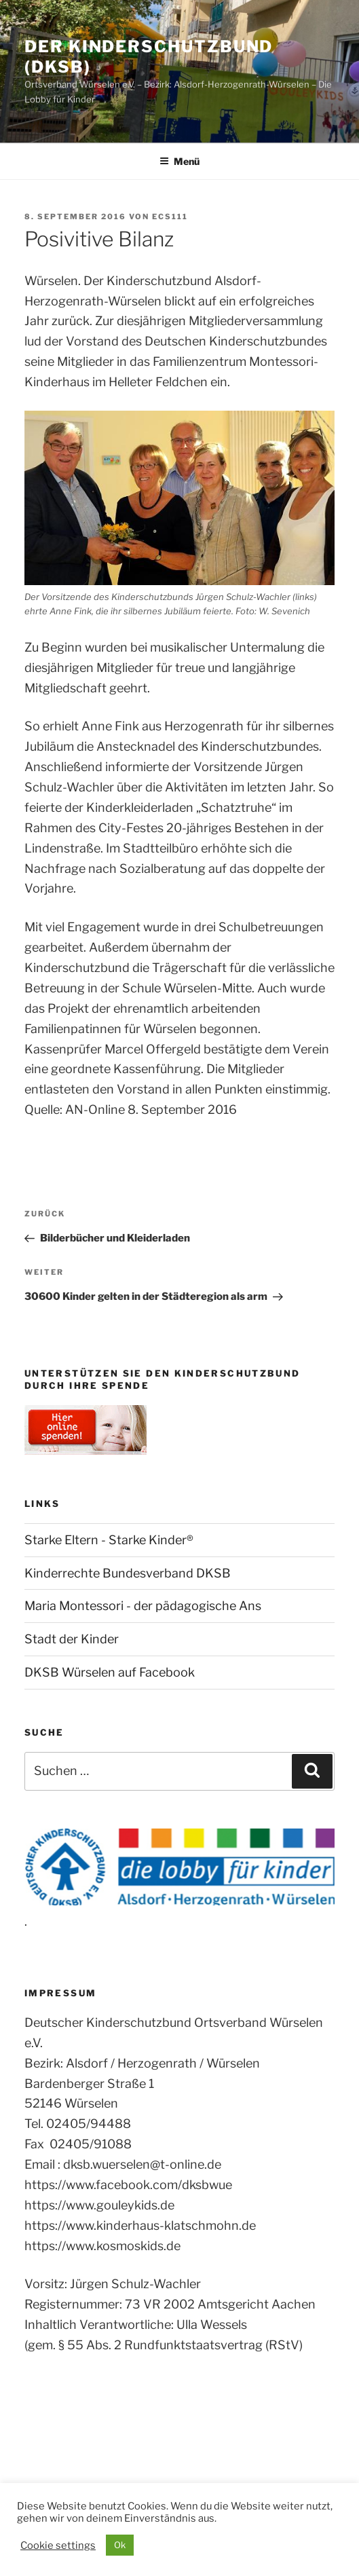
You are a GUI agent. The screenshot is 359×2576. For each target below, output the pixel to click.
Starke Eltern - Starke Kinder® (108, 1540)
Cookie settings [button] (58, 2545)
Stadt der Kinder (71, 1639)
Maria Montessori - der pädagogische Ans (142, 1606)
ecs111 (170, 216)
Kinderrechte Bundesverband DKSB (127, 1573)
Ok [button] (120, 2544)
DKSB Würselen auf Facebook (109, 1672)
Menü (179, 161)
